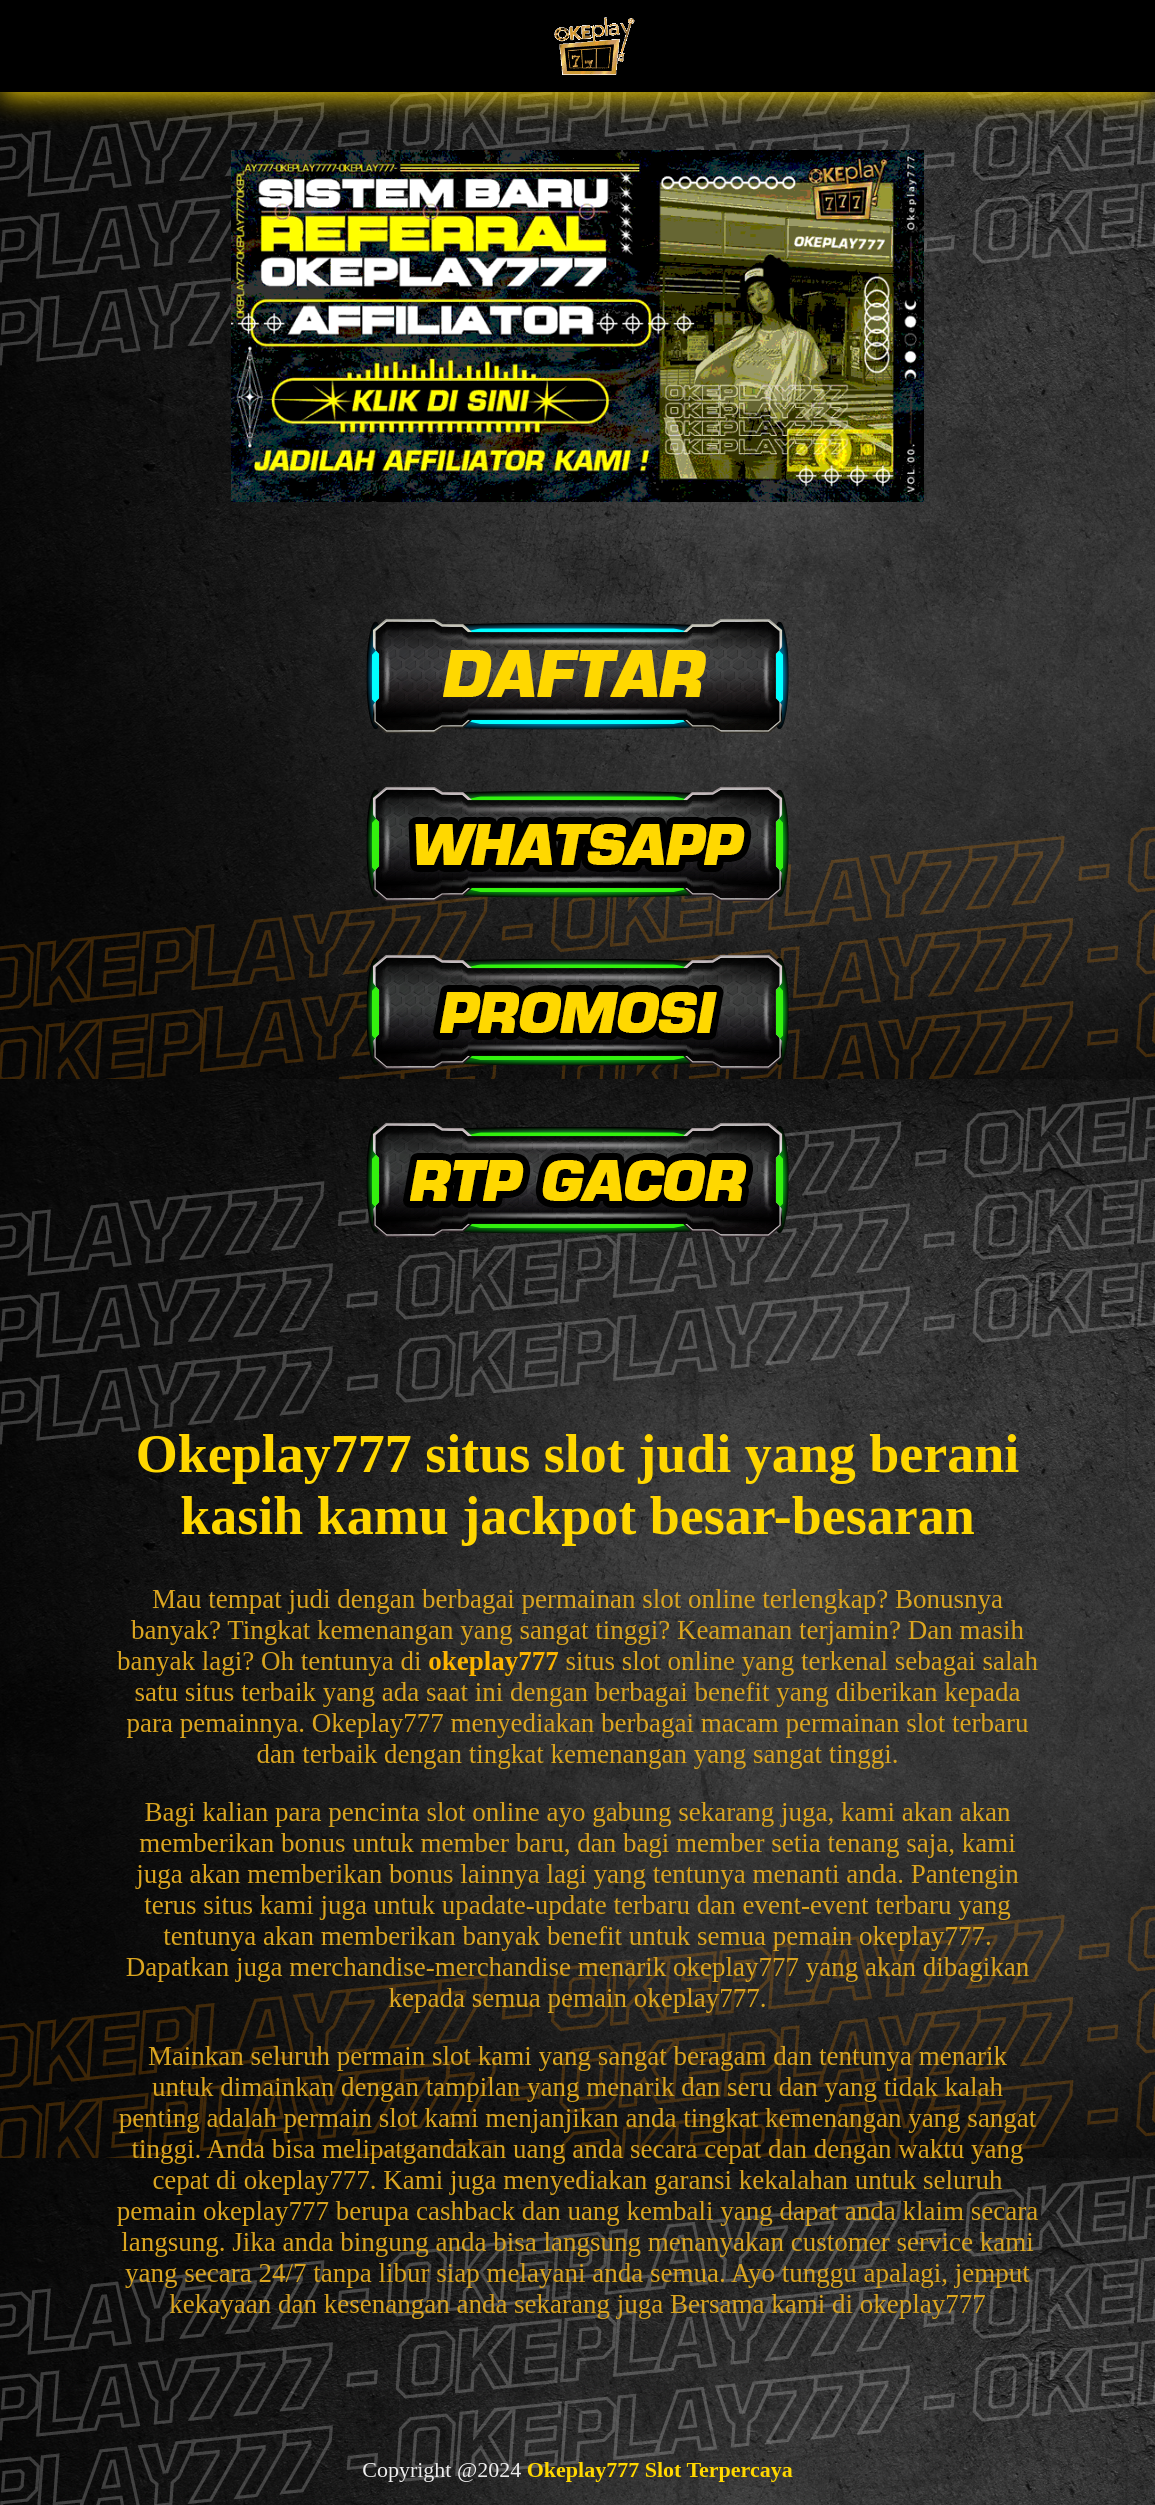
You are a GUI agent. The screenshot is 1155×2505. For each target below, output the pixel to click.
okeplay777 (493, 1661)
